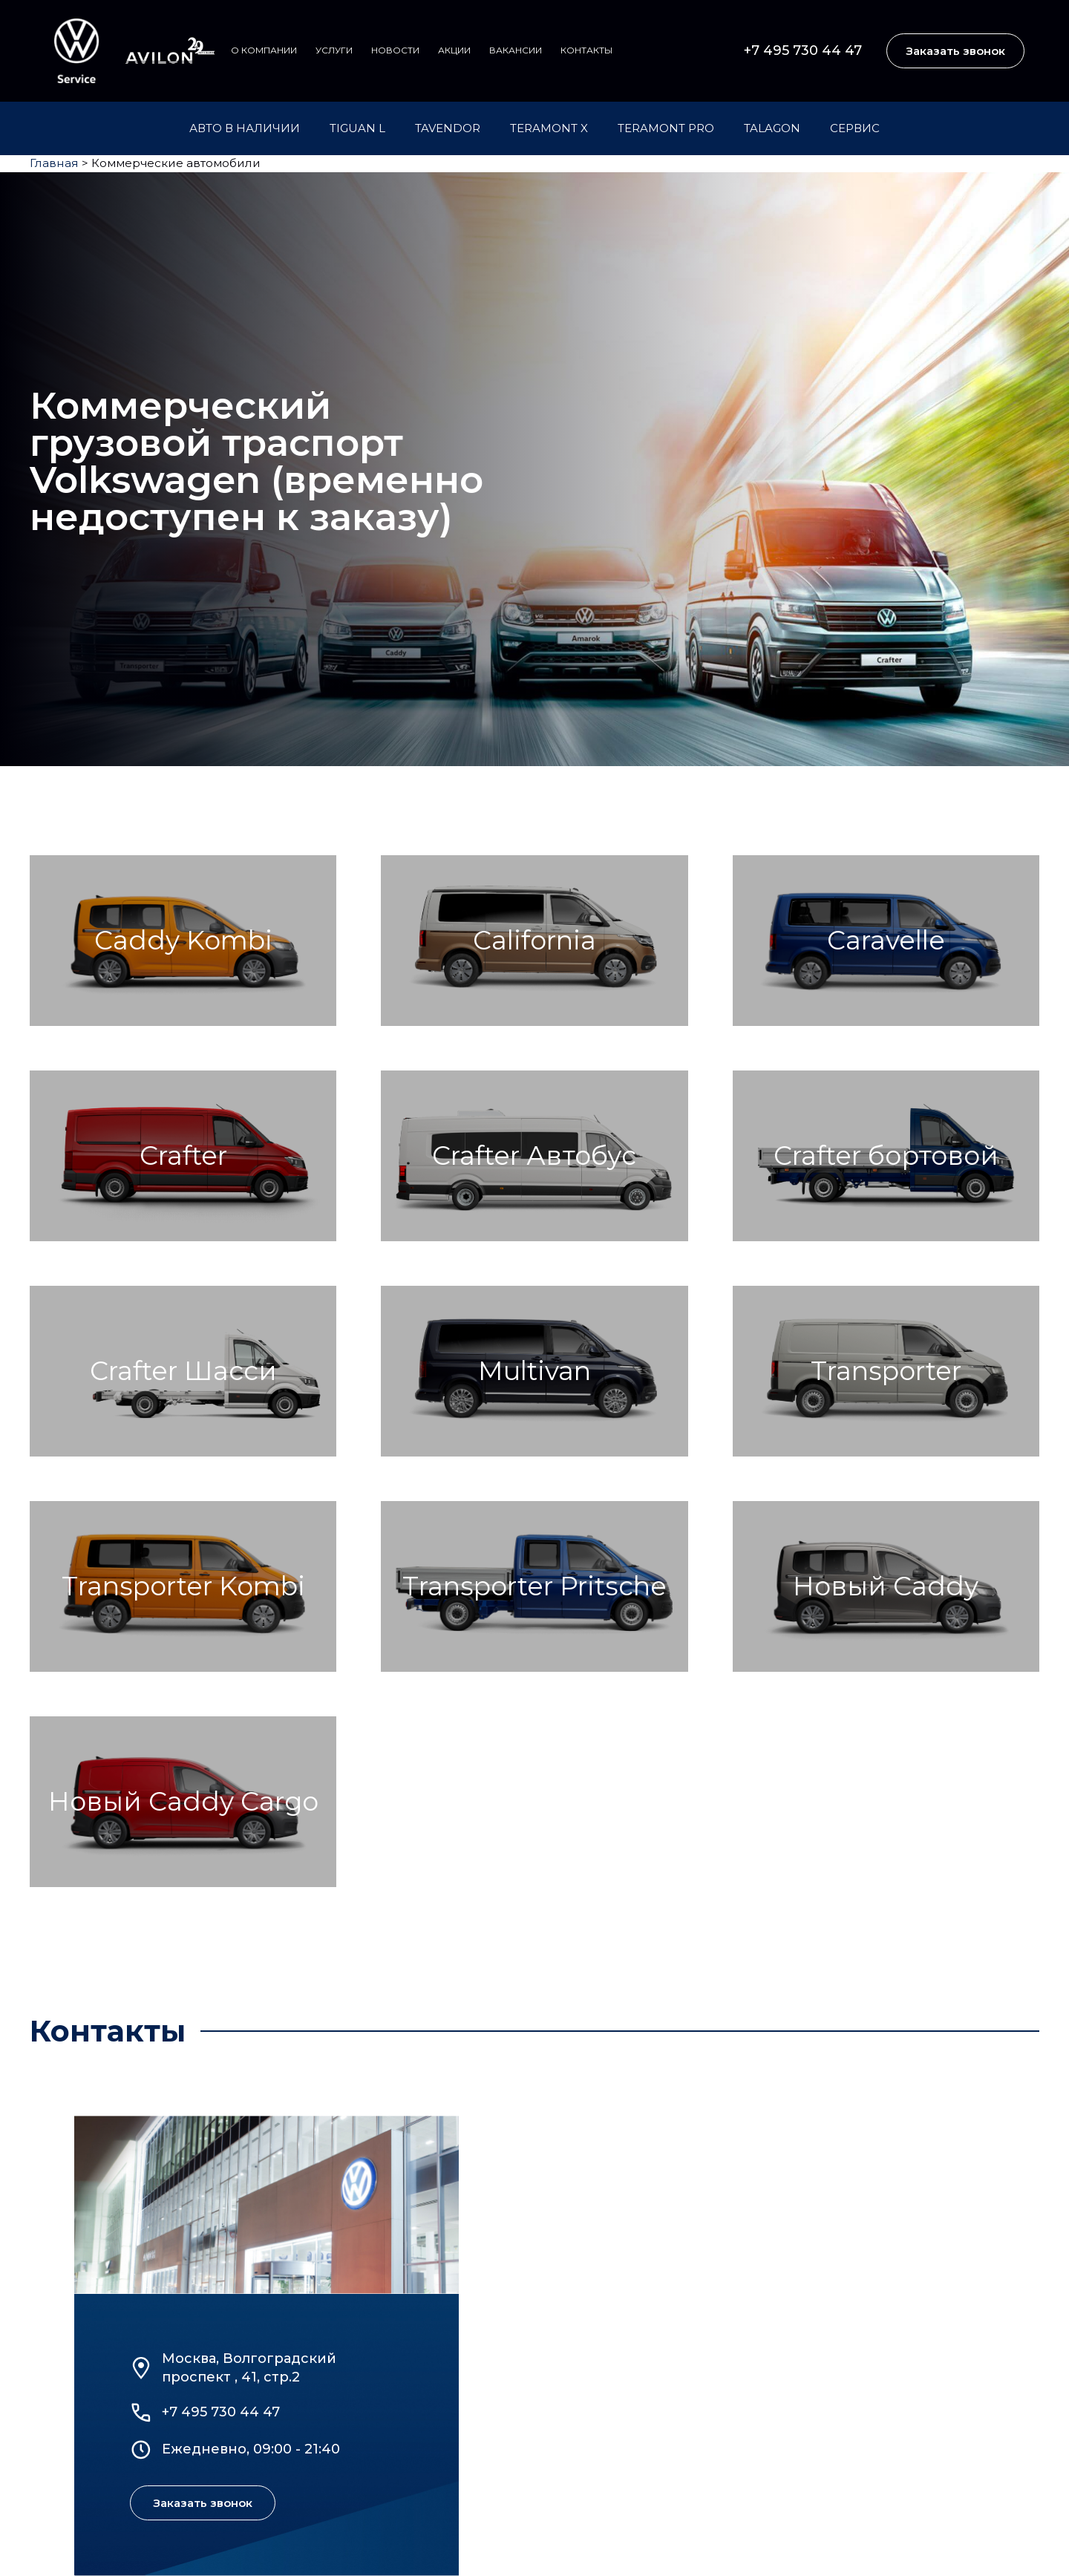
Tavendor (447, 128)
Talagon (772, 128)
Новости (395, 50)
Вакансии (515, 50)
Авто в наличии (244, 128)
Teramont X (549, 128)
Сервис (855, 128)
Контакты (586, 50)
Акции (454, 50)
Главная (54, 163)
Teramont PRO (666, 128)
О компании (264, 50)
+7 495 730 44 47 (803, 50)
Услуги (334, 50)
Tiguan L (357, 128)
